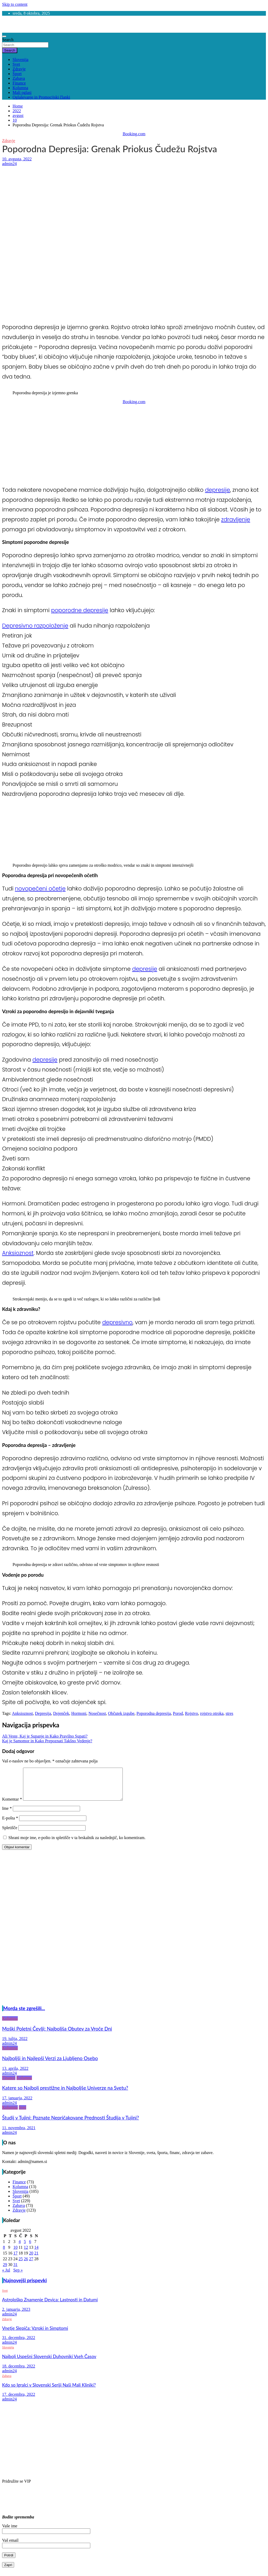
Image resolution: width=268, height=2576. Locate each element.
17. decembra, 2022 (18, 2400)
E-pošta (10, 1824)
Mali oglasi (22, 92)
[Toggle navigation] (4, 36)
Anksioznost (18, 1253)
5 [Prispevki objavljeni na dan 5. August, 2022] (25, 2248)
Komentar (12, 1805)
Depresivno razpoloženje (35, 625)
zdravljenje (235, 519)
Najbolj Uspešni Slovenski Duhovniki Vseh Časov (49, 2362)
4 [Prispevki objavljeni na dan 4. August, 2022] (20, 2248)
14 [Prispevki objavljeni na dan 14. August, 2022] (36, 2253)
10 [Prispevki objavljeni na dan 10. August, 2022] (15, 2253)
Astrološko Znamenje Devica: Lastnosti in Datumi (50, 2306)
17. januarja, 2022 (17, 2104)
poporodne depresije (79, 610)
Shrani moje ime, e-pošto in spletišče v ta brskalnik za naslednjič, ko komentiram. (77, 1844)
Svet (16, 64)
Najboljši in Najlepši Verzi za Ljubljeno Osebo (50, 2064)
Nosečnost (97, 1713)
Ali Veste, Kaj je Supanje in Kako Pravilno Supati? (44, 1736)
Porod (178, 1713)
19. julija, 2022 (14, 2045)
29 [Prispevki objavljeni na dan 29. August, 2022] (5, 2271)
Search (8, 39)
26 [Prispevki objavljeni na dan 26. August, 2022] (26, 2265)
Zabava (19, 78)
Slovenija (20, 59)
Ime (7, 1814)
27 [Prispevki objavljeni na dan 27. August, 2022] (31, 2265)
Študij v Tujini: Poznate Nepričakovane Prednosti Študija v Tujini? (70, 2124)
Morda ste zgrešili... (24, 2014)
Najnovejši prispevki (25, 2287)
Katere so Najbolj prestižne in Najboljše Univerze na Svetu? (65, 2094)
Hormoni (78, 1713)
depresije (217, 490)
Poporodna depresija (153, 1713)
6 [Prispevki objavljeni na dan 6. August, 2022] (30, 2248)
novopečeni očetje (40, 888)
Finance (19, 83)
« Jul (6, 2276)
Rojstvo (191, 1713)
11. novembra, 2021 (18, 2134)
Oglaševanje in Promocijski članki (41, 97)
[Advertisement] (134, 204)
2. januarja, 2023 (16, 2315)
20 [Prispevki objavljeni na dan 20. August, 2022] (31, 2259)
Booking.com (134, 134)
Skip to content (14, 4)
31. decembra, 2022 (18, 2344)
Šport (17, 73)
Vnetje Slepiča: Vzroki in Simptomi (35, 2334)
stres (229, 1713)
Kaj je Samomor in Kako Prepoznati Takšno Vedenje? (47, 1741)
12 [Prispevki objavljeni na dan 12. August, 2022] (26, 2253)
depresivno (117, 1322)
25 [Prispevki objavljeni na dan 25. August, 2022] (21, 2265)
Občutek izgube (121, 1713)
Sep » (18, 2276)
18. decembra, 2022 (18, 2372)
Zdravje (19, 69)
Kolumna (20, 88)
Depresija (43, 1713)
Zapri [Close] (8, 2571)
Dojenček (61, 1713)
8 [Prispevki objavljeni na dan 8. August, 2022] (4, 2253)
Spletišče (9, 1834)
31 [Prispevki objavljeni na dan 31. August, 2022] (15, 2271)
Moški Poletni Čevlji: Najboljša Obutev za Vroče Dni (57, 2035)
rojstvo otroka (212, 1713)
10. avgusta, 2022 (17, 159)
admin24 (9, 163)
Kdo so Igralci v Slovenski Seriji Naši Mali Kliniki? (49, 2391)
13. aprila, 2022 (15, 2074)
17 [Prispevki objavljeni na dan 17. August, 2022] (15, 2259)
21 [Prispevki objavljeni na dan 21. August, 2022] (36, 2259)
